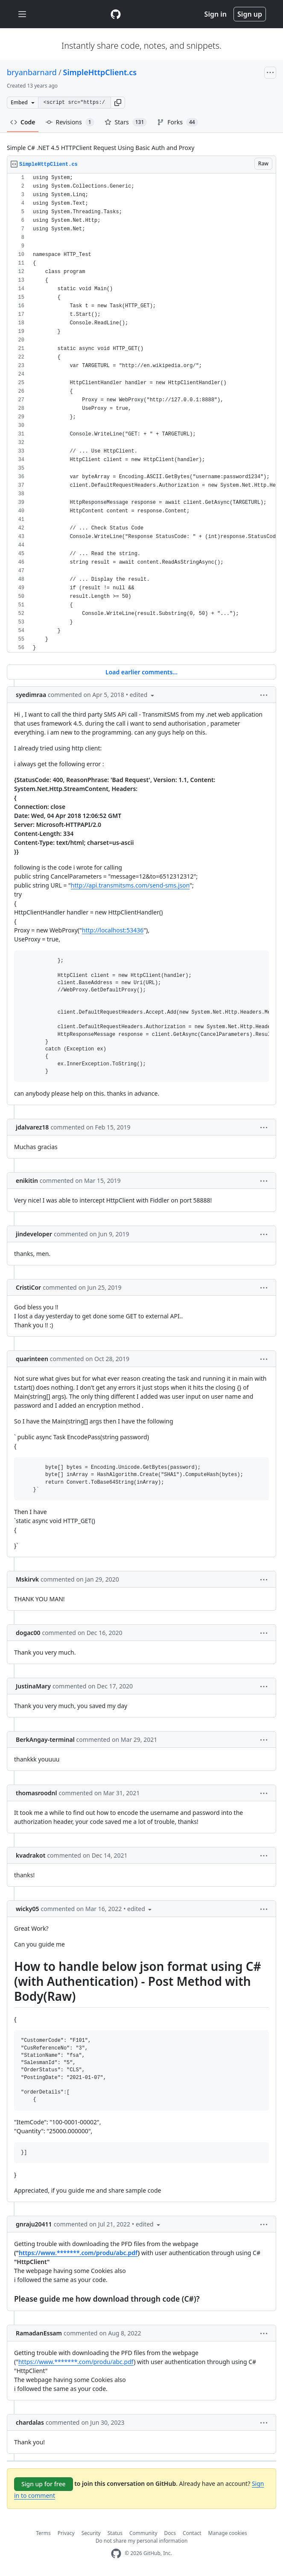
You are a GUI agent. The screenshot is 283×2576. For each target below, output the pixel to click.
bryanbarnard (32, 72)
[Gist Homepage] (116, 14)
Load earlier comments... (141, 672)
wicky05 (27, 1909)
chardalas (30, 2422)
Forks (177, 122)
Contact (192, 2533)
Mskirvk (27, 1579)
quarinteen (32, 1359)
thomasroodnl (36, 1793)
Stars (126, 122)
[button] (118, 103)
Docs (170, 2533)
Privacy (66, 2533)
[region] (141, 413)
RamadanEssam (39, 2333)
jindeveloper (34, 1234)
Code (22, 122)
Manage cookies (227, 2533)
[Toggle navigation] (22, 14)
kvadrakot (30, 1855)
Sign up (249, 14)
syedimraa (31, 695)
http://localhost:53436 (112, 930)
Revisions (70, 122)
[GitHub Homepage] (116, 2553)
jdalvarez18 (32, 1127)
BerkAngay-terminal (45, 1739)
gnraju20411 (34, 2224)
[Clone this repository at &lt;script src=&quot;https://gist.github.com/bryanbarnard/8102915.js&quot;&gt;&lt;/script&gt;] (74, 103)
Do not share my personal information (142, 2540)
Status (115, 2533)
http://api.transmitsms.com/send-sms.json (130, 885)
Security (91, 2533)
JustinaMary (33, 1686)
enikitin (27, 1180)
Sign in (215, 14)
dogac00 (28, 1633)
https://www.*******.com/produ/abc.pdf (78, 2253)
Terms (43, 2533)
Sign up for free (43, 2484)
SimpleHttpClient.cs (100, 72)
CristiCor (28, 1287)
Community (143, 2533)
